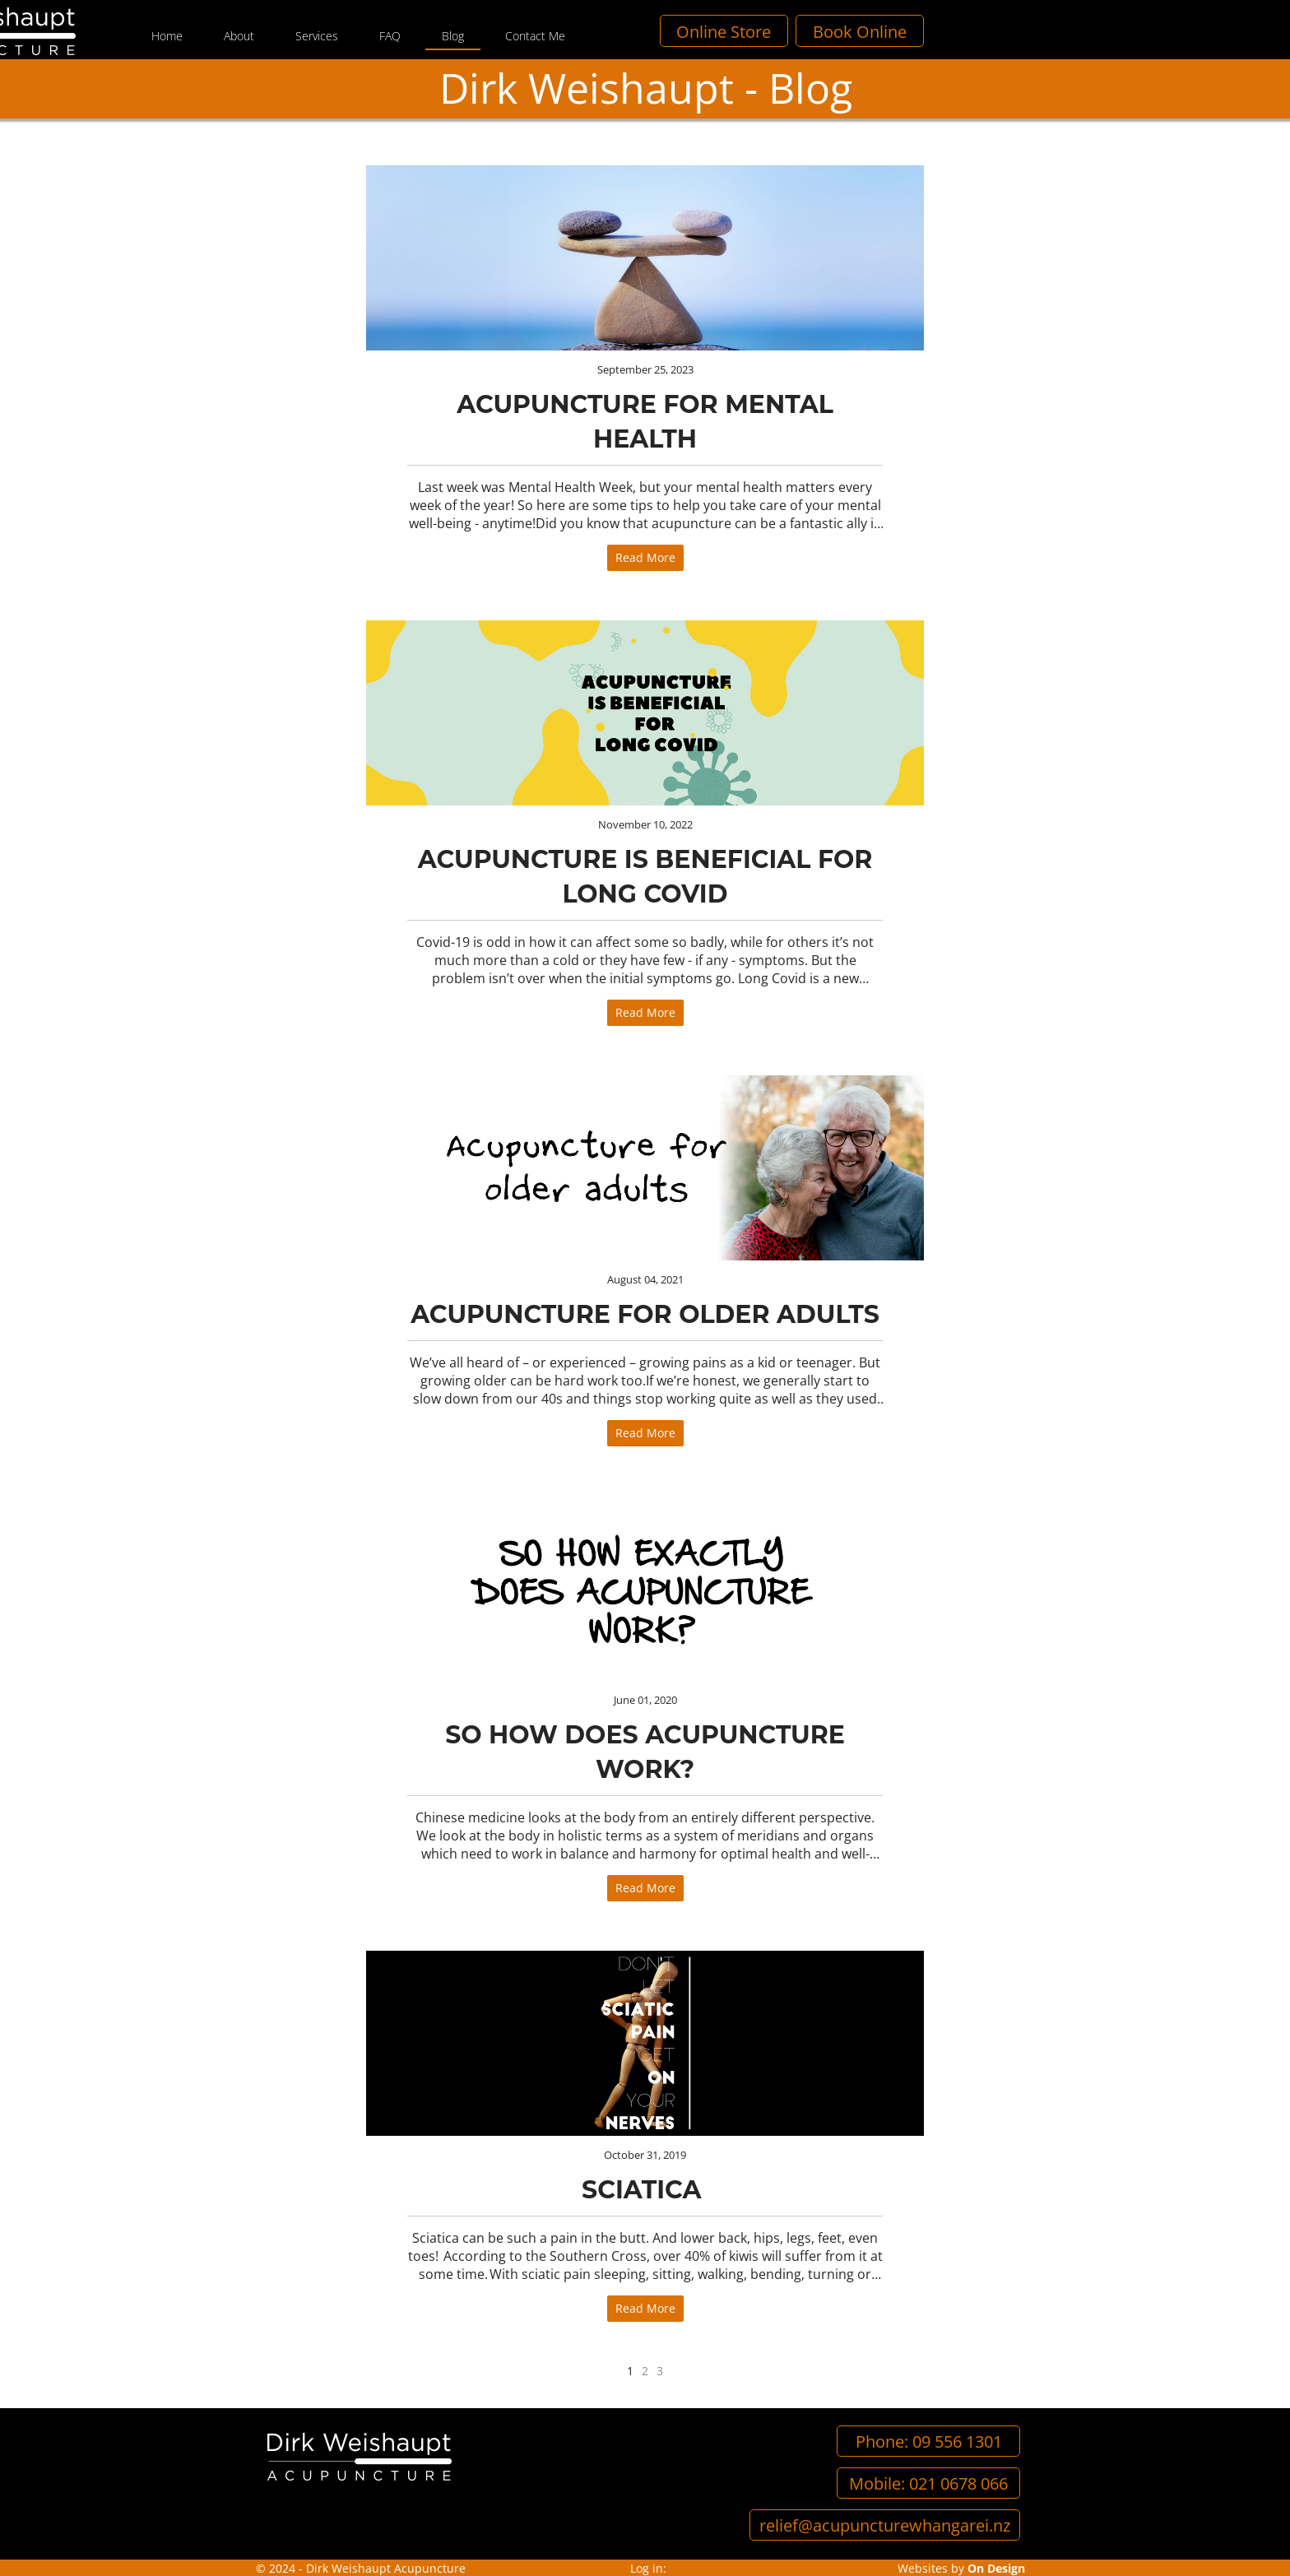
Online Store (973, 31)
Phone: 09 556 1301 (929, 2441)
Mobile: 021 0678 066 (928, 2483)
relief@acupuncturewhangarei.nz (884, 2525)
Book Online (1110, 31)
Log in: (648, 2568)
